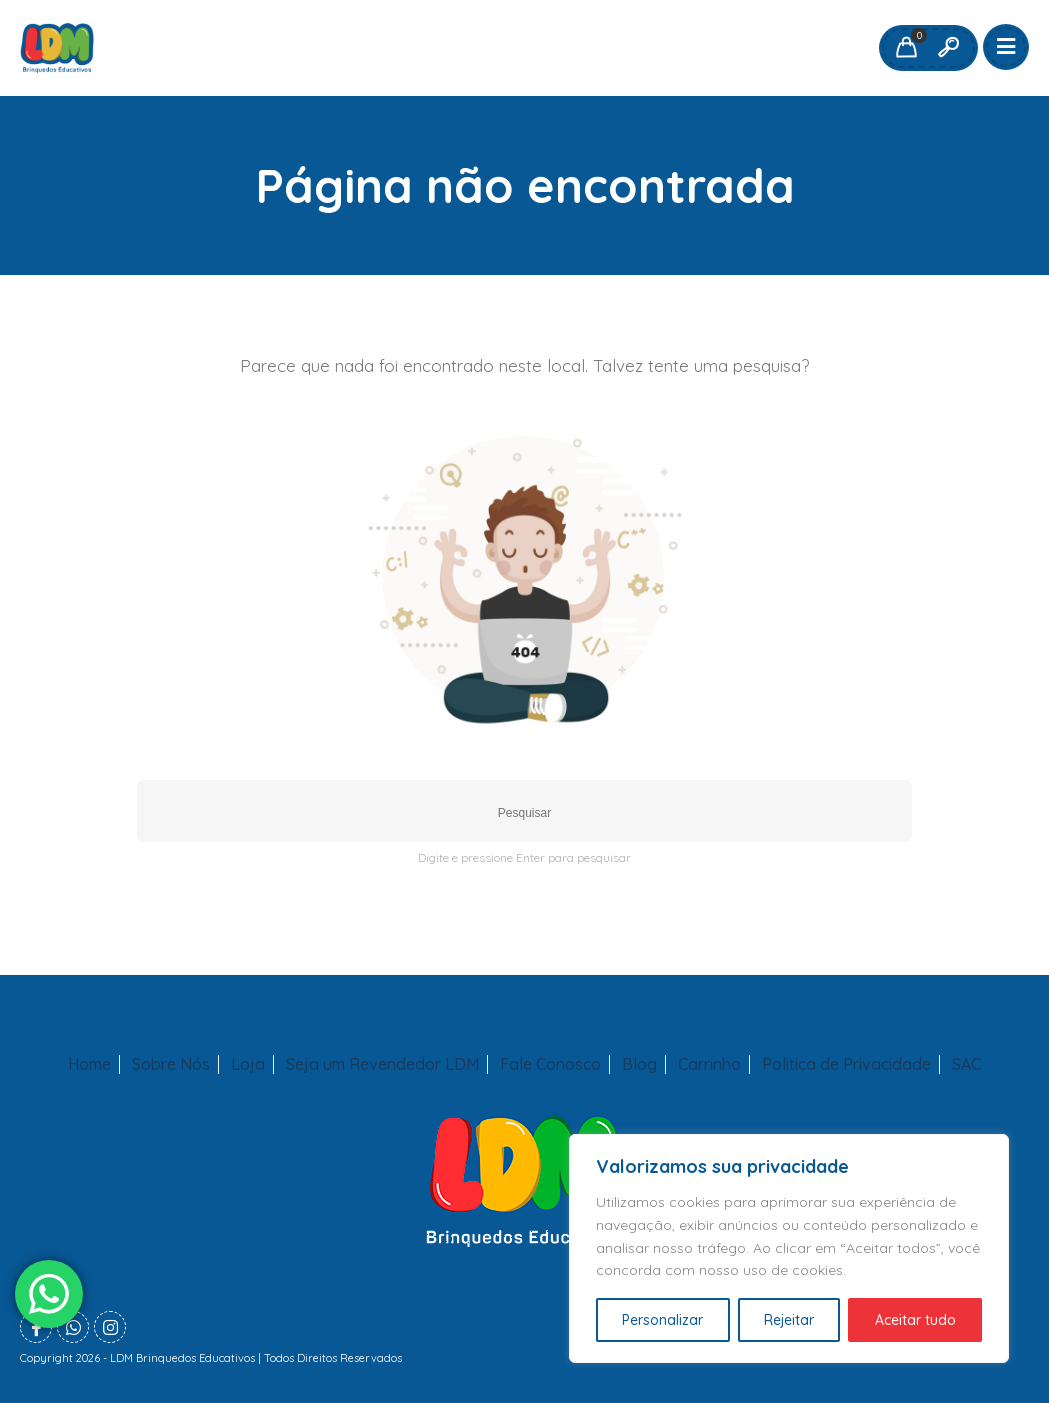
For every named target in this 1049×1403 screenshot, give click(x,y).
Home (89, 1064)
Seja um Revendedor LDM (382, 1064)
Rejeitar (789, 1320)
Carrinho (709, 1064)
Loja (248, 1064)
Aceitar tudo (915, 1320)
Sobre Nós (171, 1064)
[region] (789, 1248)
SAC (966, 1064)
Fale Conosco (550, 1064)
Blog (639, 1064)
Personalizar (662, 1320)
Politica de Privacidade (846, 1064)
